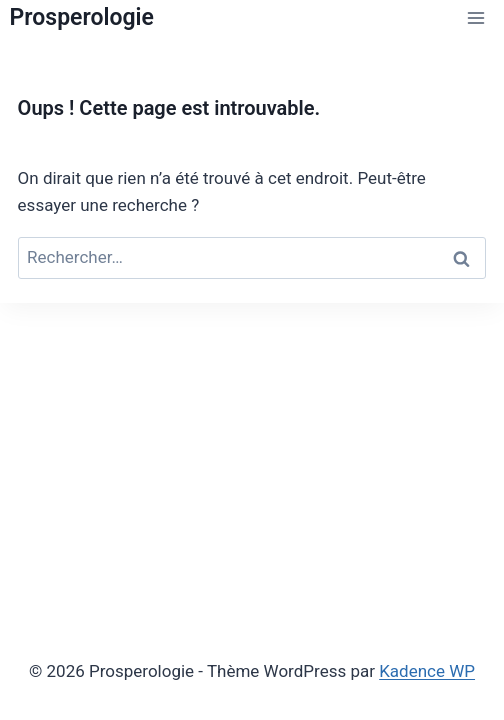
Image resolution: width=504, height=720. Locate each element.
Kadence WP (427, 671)
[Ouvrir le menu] (476, 18)
